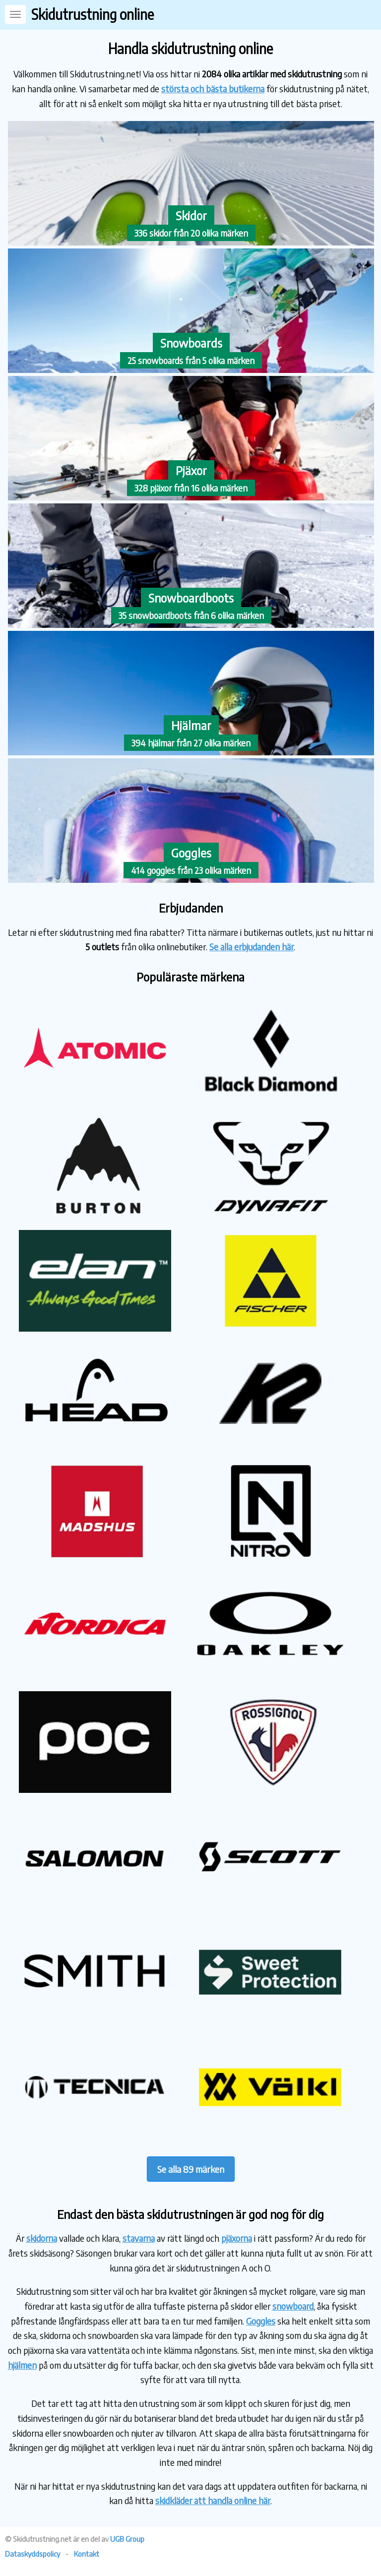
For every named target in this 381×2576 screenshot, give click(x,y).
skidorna (41, 2238)
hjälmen (22, 2365)
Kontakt (86, 2553)
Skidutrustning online (92, 14)
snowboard (293, 2306)
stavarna (139, 2238)
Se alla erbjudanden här (251, 946)
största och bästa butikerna (212, 88)
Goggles (260, 2321)
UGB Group (127, 2538)
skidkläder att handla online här (212, 2500)
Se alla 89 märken (190, 2169)
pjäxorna (236, 2238)
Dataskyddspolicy (32, 2553)
